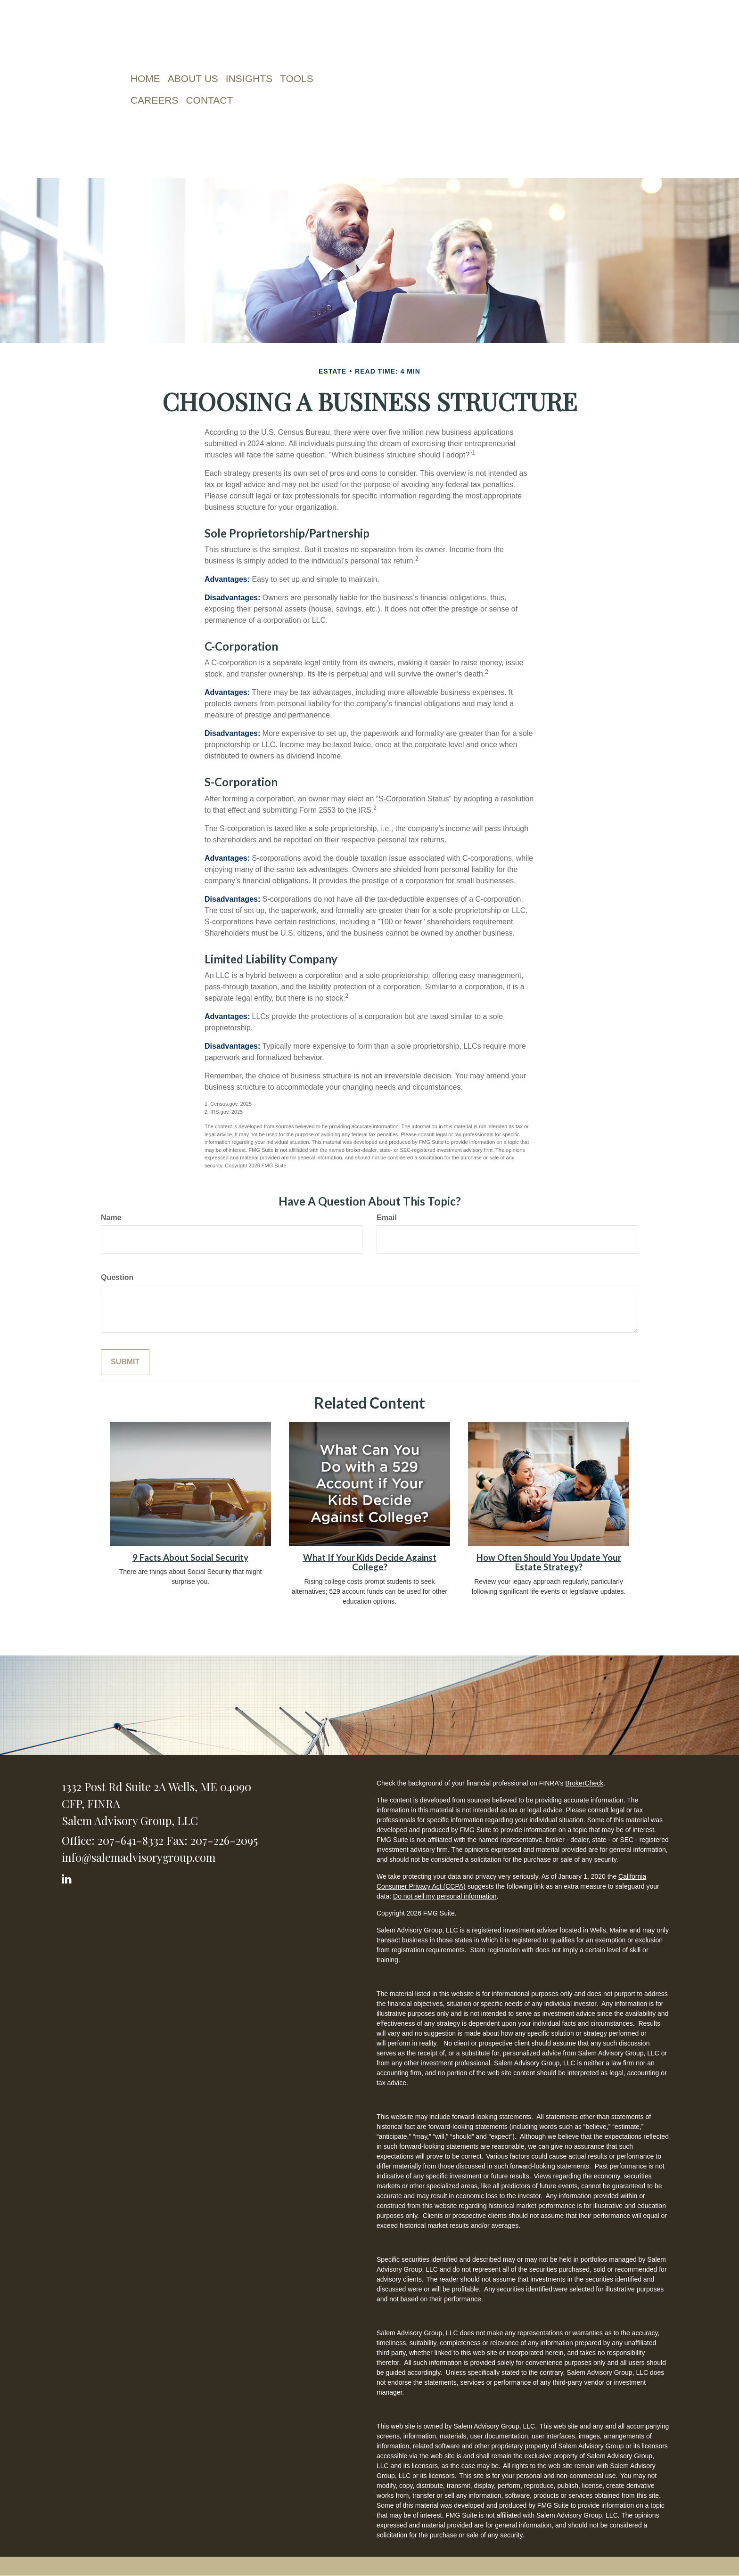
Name (111, 1218)
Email (387, 1218)
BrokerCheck (584, 1783)
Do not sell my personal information (444, 1896)
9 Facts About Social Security (190, 1557)
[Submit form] (125, 1362)
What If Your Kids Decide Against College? (369, 1562)
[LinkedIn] (68, 1877)
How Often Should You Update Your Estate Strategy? (548, 1562)
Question (117, 1277)
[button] (193, 79)
